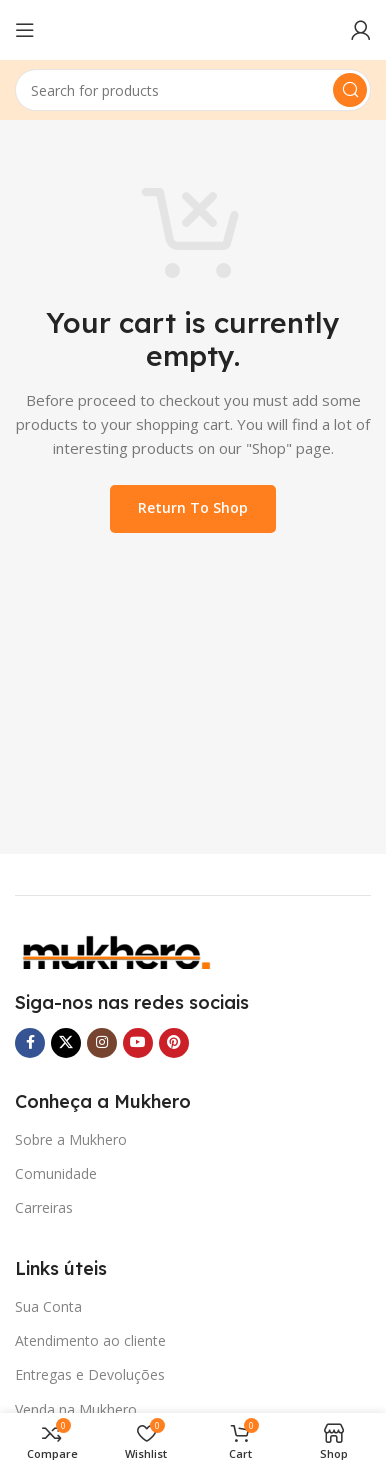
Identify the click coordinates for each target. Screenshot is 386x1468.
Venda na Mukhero (76, 1409)
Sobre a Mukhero (71, 1139)
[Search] (193, 90)
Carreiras (44, 1207)
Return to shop (193, 507)
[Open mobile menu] (25, 30)
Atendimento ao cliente (90, 1340)
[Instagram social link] (102, 1043)
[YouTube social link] (138, 1043)
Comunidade (56, 1173)
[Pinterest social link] (174, 1043)
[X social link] (66, 1043)
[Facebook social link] (30, 1043)
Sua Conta (48, 1306)
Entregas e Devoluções (90, 1374)
